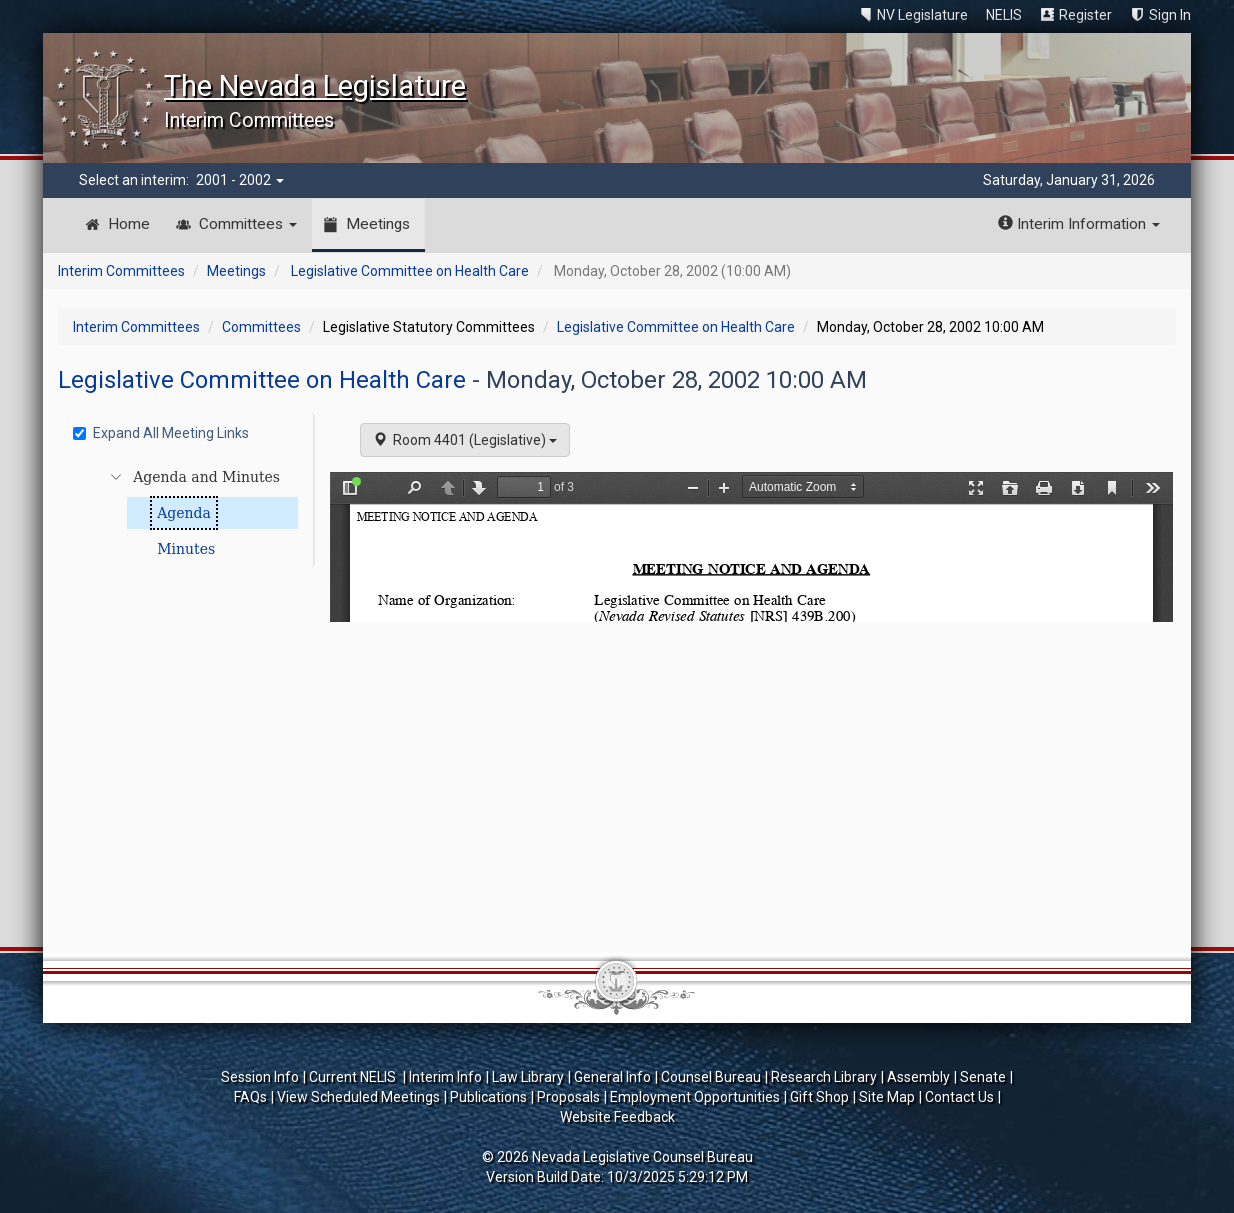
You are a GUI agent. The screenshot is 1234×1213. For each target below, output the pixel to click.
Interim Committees (121, 271)
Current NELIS (354, 1077)
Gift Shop (819, 1097)
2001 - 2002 (240, 180)
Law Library (528, 1077)
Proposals (568, 1097)
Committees (248, 224)
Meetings (378, 224)
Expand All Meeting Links (161, 433)
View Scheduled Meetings (358, 1097)
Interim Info (445, 1077)
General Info (612, 1077)
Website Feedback (617, 1117)
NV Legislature (922, 15)
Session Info (260, 1077)
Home (129, 224)
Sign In (1170, 15)
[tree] (188, 513)
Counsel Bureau (711, 1077)
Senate (983, 1077)
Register (1085, 15)
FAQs (250, 1097)
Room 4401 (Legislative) (465, 440)
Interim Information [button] (1079, 224)
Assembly (918, 1077)
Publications (488, 1097)
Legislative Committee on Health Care (410, 271)
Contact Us (959, 1097)
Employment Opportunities (695, 1097)
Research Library (824, 1077)
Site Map (887, 1097)
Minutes (186, 549)
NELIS (1004, 15)
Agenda (184, 513)
